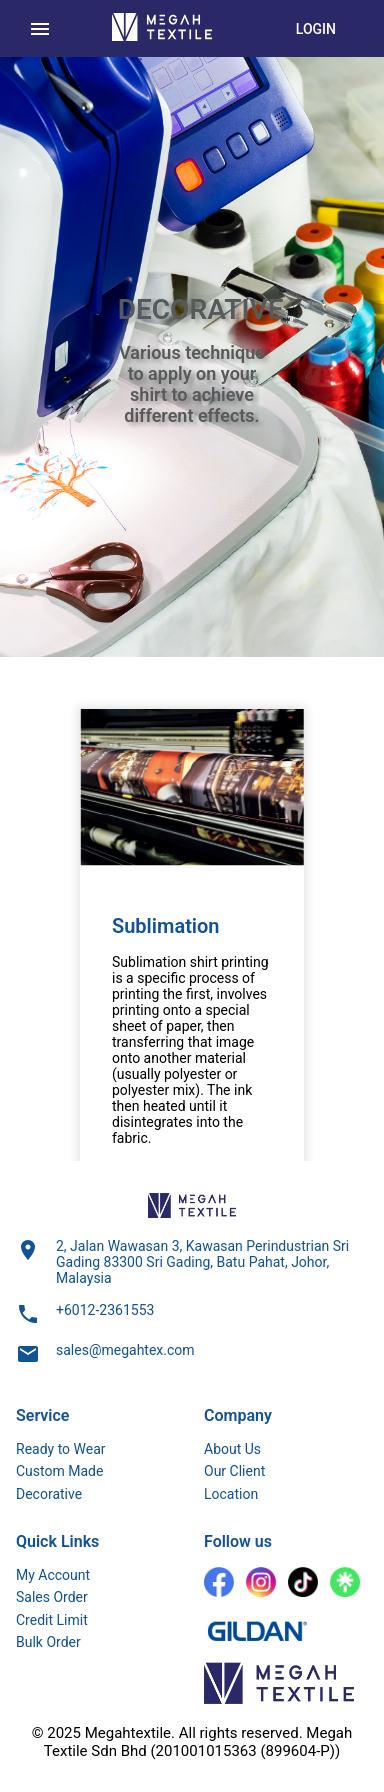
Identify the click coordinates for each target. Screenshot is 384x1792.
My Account (53, 1575)
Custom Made (59, 1471)
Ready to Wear (61, 1449)
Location (231, 1494)
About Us (232, 1449)
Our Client (234, 1471)
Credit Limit (52, 1620)
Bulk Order (48, 1642)
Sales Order (52, 1597)
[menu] (40, 29)
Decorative (49, 1494)
